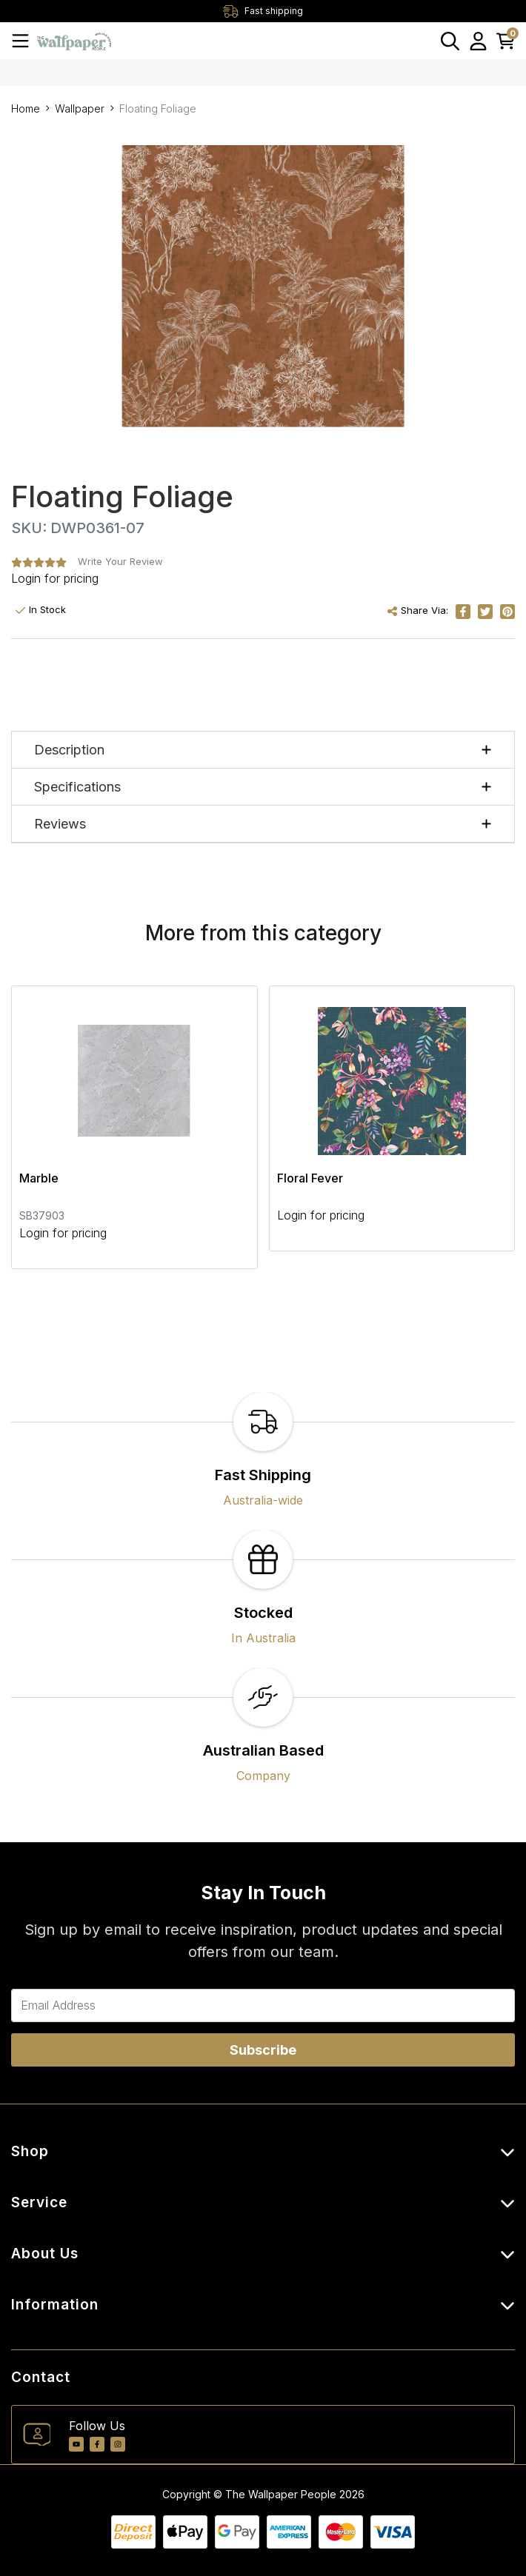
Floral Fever (310, 1178)
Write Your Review (120, 561)
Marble (39, 1178)
